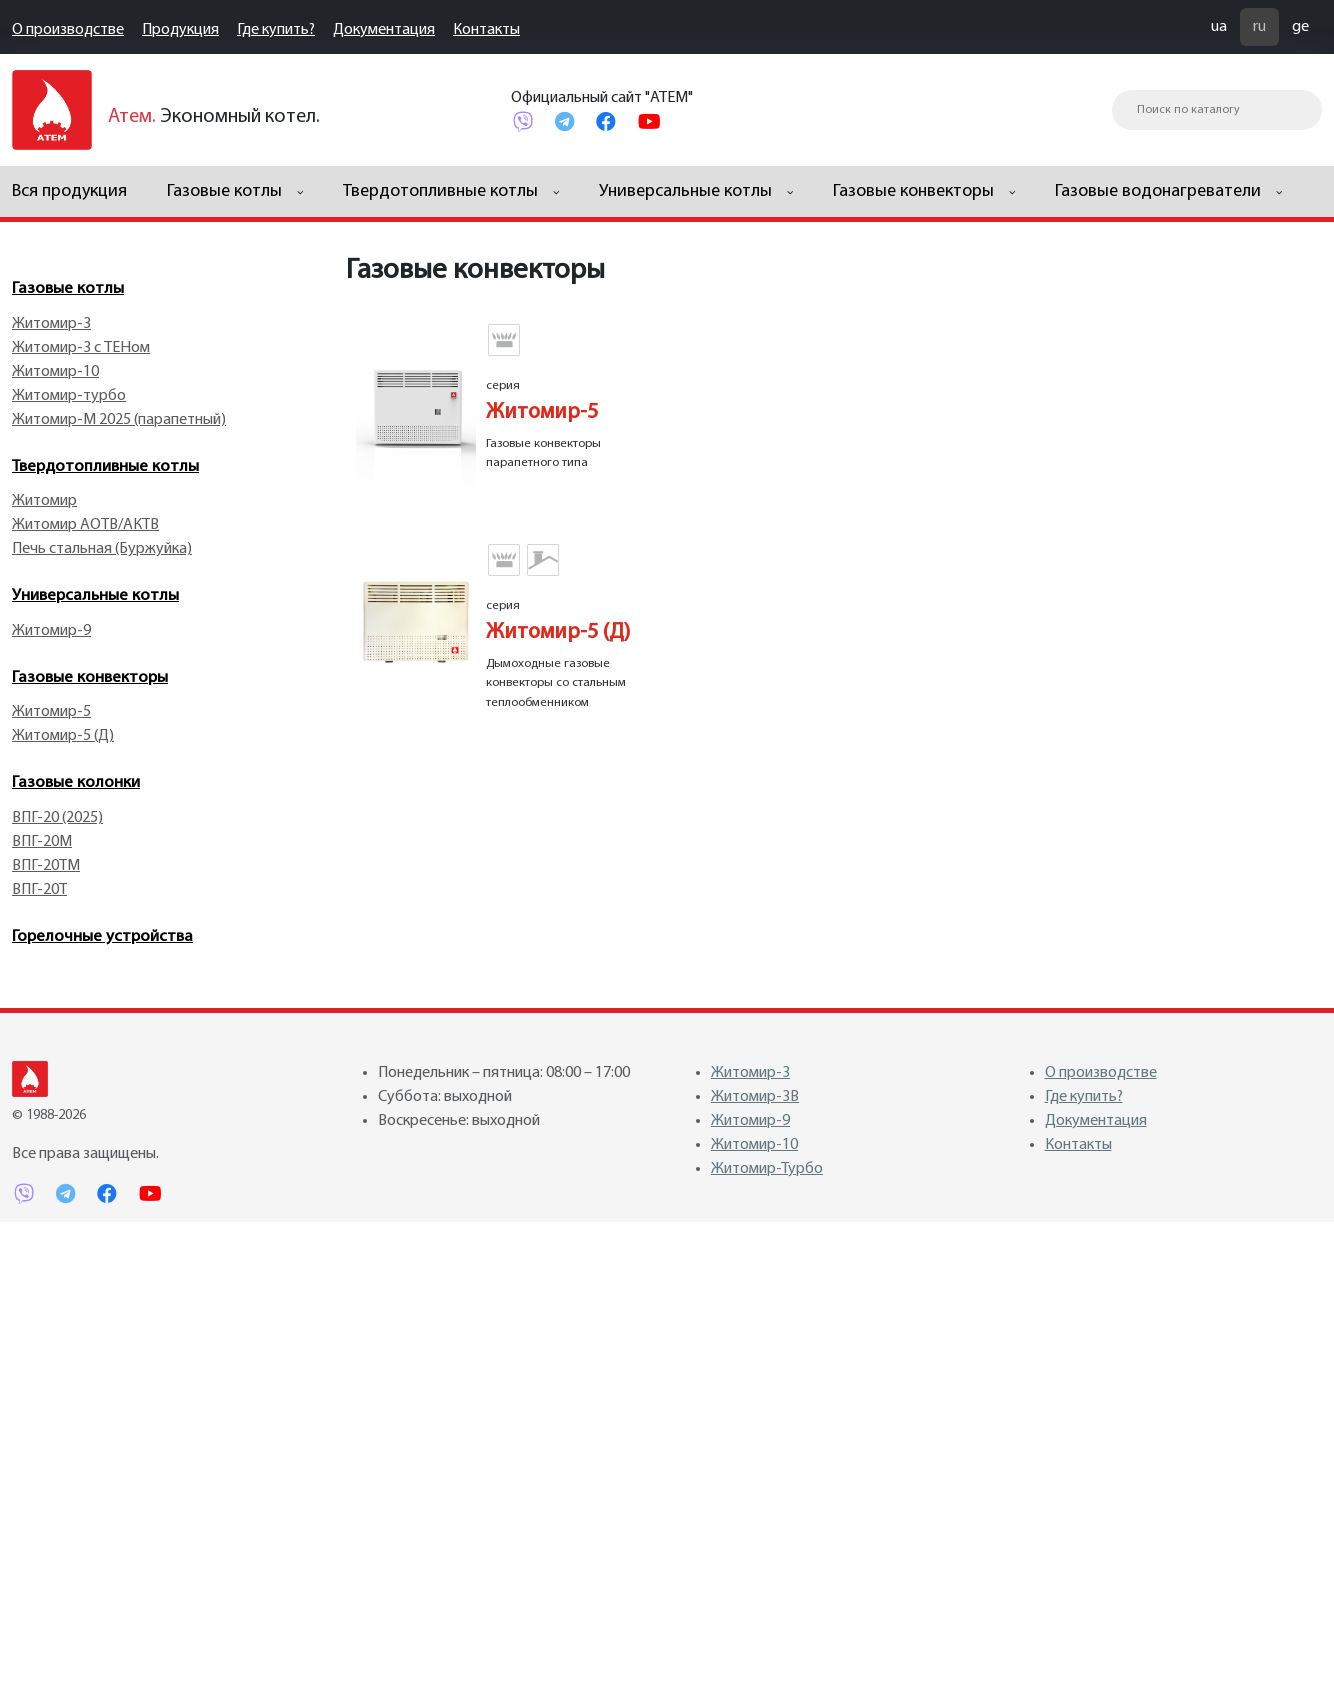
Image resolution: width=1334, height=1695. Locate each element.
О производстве (68, 30)
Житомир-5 (51, 712)
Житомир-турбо (69, 396)
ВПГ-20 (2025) (57, 818)
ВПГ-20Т (39, 890)
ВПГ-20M (42, 842)
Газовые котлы (68, 288)
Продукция (180, 30)
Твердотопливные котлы (105, 466)
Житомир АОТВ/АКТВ (85, 525)
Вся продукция (69, 191)
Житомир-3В (755, 1097)
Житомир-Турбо (767, 1169)
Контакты (486, 30)
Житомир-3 (51, 324)
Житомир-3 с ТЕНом (81, 348)
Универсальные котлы (95, 595)
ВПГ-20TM (46, 866)
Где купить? (276, 30)
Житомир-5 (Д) (63, 736)
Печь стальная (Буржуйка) (102, 549)
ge (1300, 27)
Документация (384, 30)
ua (1219, 27)
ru (1259, 27)
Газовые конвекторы (90, 677)
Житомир (44, 501)
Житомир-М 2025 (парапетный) (119, 420)
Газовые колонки (76, 782)
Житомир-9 (51, 631)
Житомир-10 (55, 372)
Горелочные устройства (102, 936)
